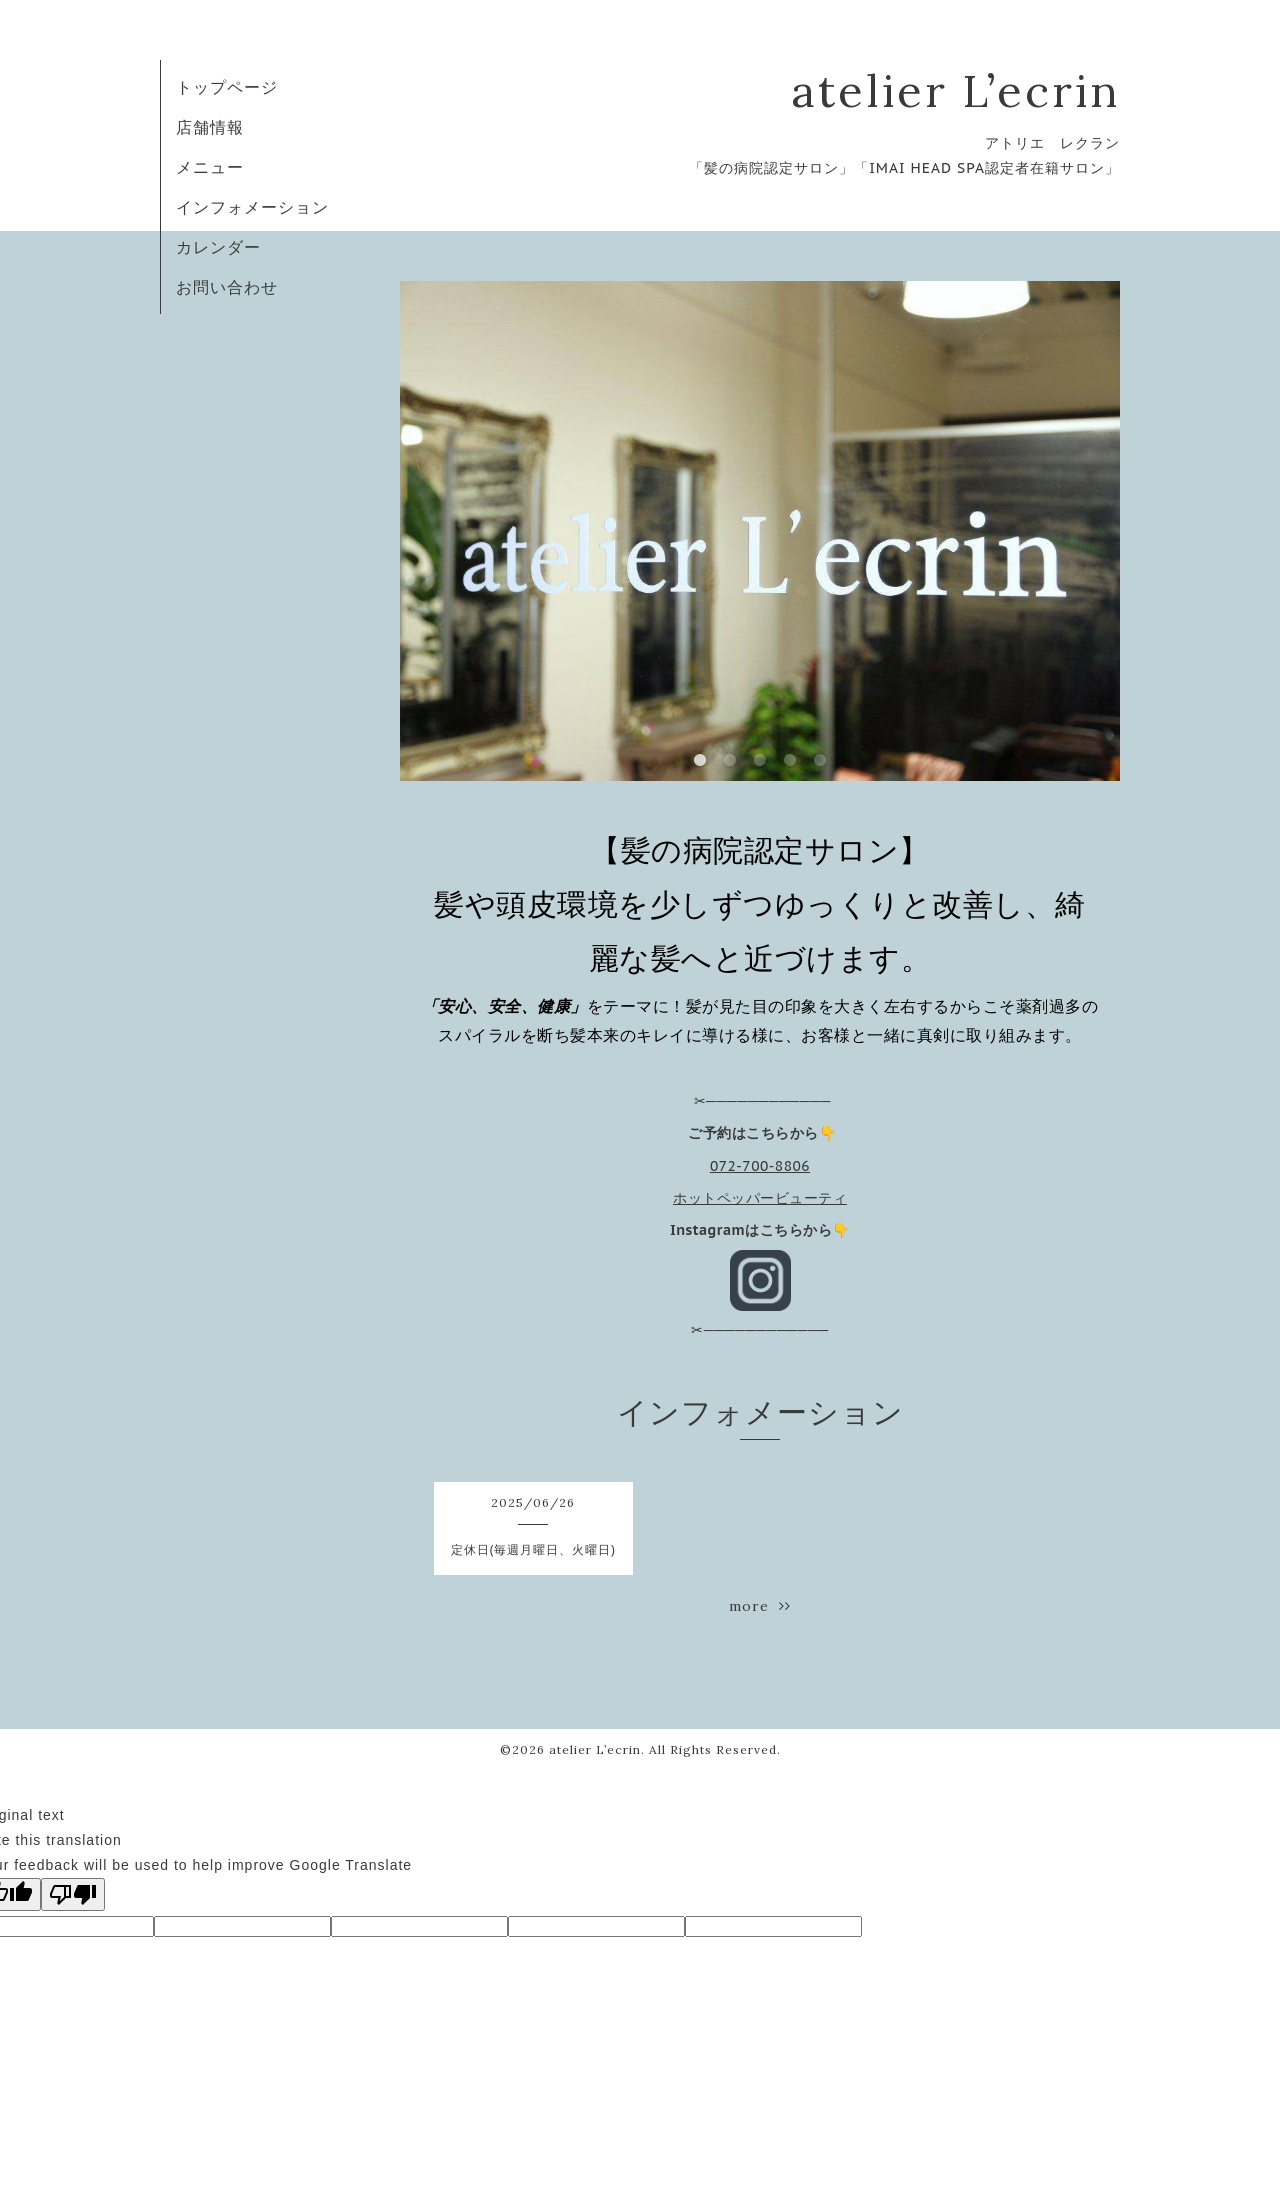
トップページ (227, 87)
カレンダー (218, 247)
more (760, 1606)
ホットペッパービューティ (760, 1198)
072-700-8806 (760, 1166)
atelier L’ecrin (955, 90)
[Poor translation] (73, 1894)
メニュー (210, 167)
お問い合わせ (227, 287)
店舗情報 (210, 127)
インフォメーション (252, 207)
